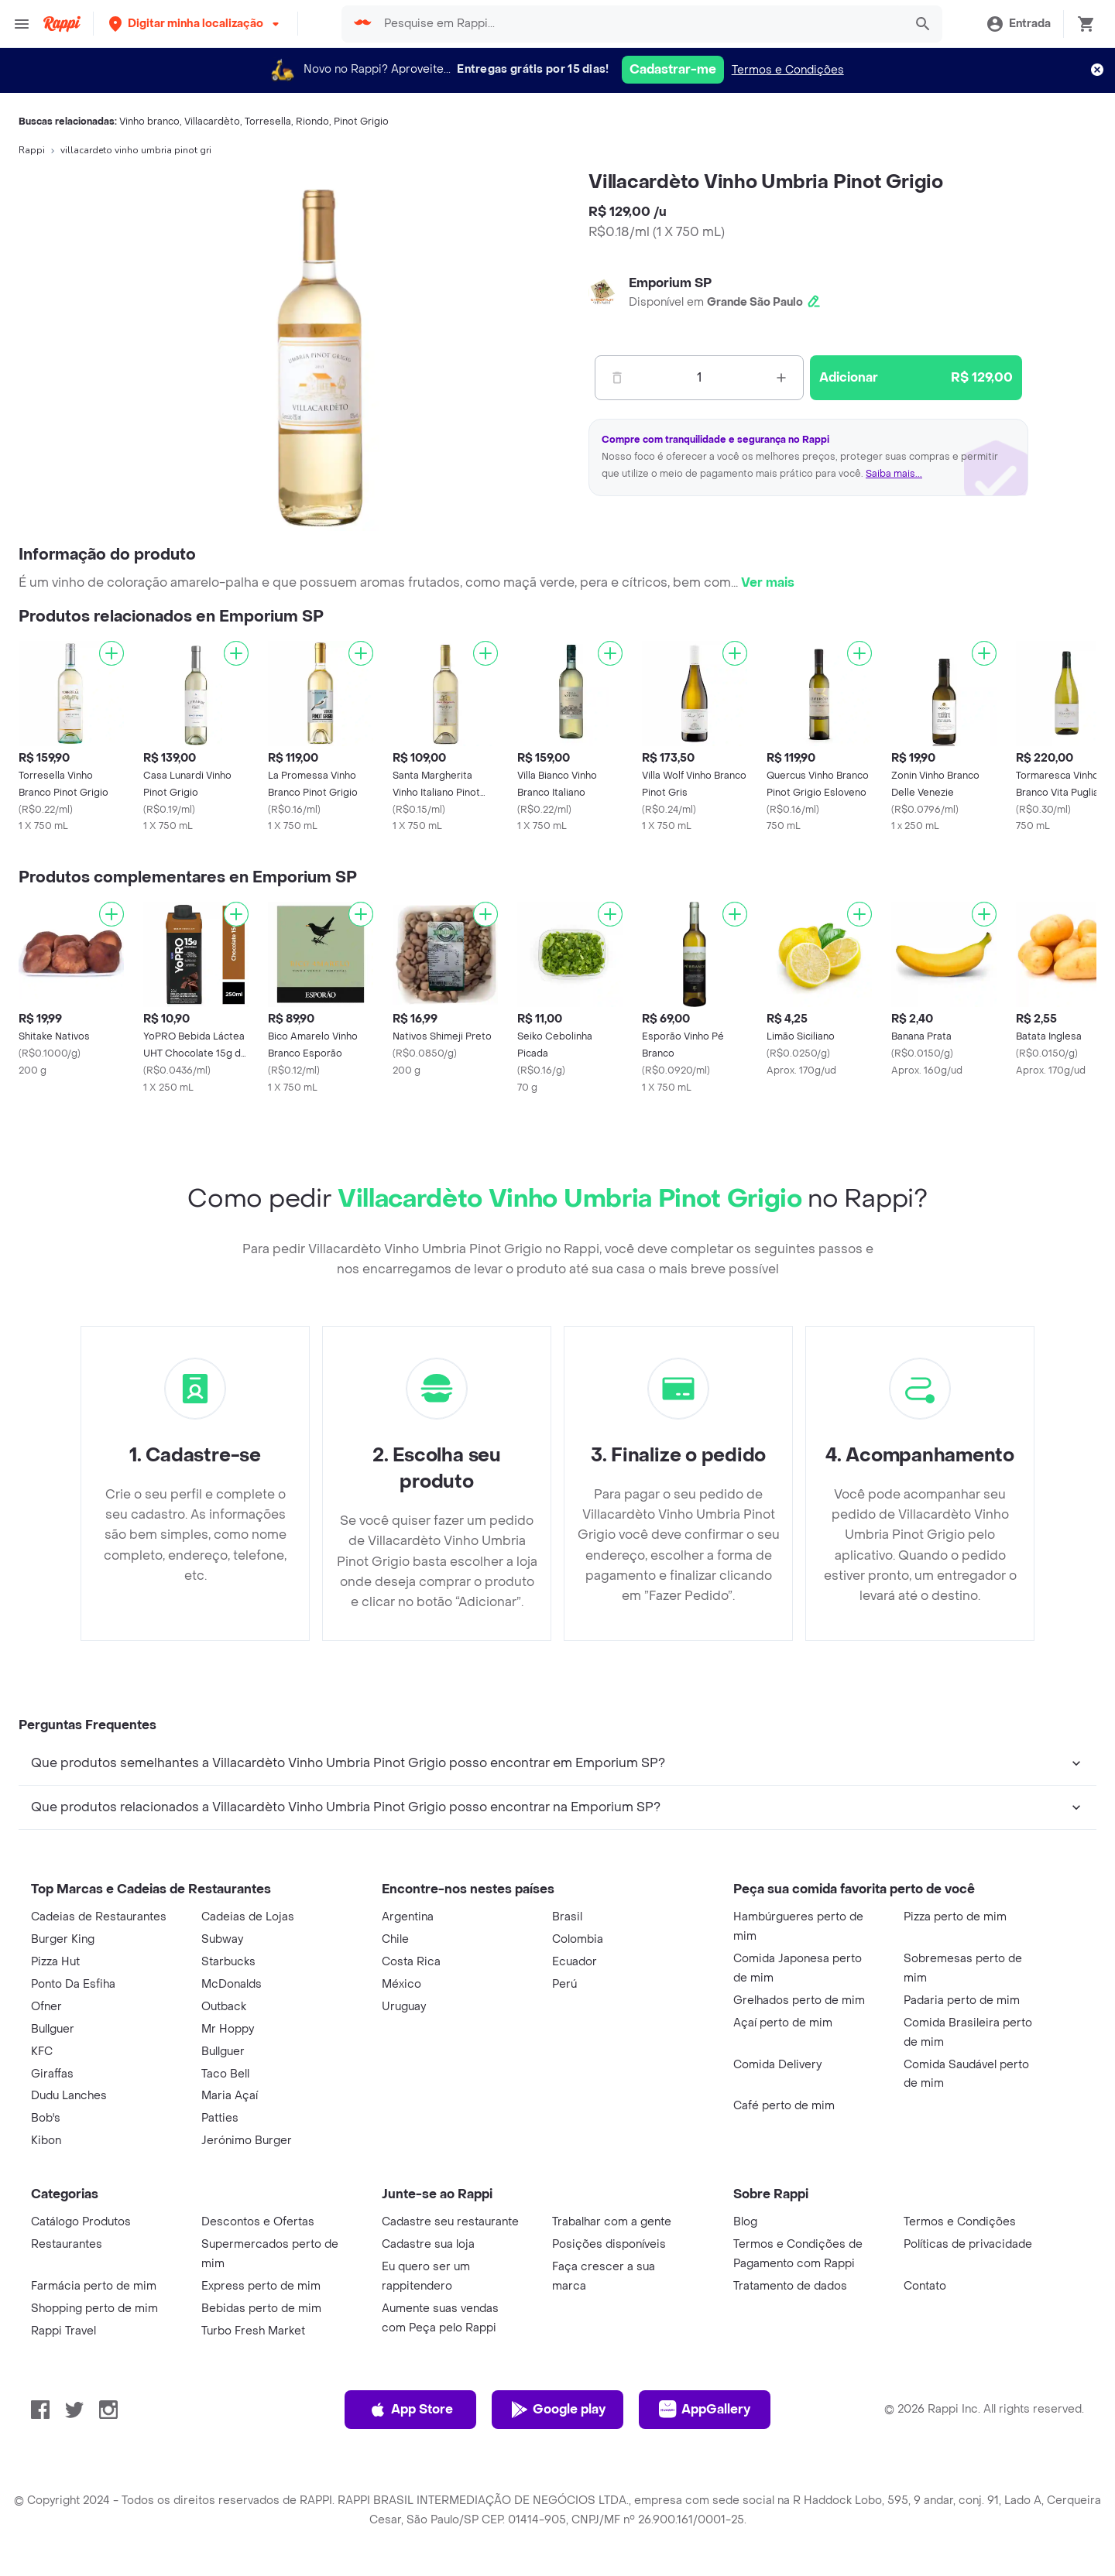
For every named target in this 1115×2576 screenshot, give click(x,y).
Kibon (46, 2140)
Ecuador (574, 1961)
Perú (564, 1984)
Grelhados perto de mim (799, 2000)
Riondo (312, 121)
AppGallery (704, 2409)
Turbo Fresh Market (253, 2331)
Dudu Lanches (69, 2095)
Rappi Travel (63, 2331)
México (401, 1984)
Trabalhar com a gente (611, 2222)
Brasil (567, 1917)
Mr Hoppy (227, 2029)
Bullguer (52, 2029)
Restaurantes (66, 2244)
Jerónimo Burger (246, 2140)
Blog (745, 2222)
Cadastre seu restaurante (450, 2222)
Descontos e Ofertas (257, 2222)
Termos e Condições (788, 70)
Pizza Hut (55, 1961)
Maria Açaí (229, 2095)
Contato (925, 2286)
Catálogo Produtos (81, 2222)
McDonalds (231, 1984)
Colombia (577, 1939)
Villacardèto (212, 121)
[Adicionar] (111, 653)
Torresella (268, 121)
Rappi (32, 150)
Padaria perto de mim (962, 2000)
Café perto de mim (784, 2105)
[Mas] (781, 377)
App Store (411, 2409)
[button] (195, 24)
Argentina (408, 1917)
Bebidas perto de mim (261, 2308)
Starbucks (228, 1961)
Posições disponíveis (609, 2244)
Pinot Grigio (361, 121)
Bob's (45, 2118)
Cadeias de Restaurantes (98, 1917)
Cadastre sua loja (428, 2244)
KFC (42, 2051)
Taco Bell (225, 2074)
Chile (395, 1939)
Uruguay (404, 2006)
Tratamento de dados (790, 2286)
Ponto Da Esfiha (73, 1984)
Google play (558, 2409)
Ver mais (767, 582)
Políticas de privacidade (968, 2244)
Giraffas (52, 2074)
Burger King (62, 1939)
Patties (219, 2118)
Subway (222, 1939)
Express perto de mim (261, 2286)
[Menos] (617, 377)
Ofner (46, 2006)
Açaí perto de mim (782, 2023)
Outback (223, 2006)
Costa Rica (411, 1961)
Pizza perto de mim (955, 1917)
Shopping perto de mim (94, 2308)
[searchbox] (639, 24)
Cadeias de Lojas (247, 1917)
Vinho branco (149, 121)
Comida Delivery (777, 2064)
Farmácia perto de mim (93, 2286)
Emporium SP (670, 283)
